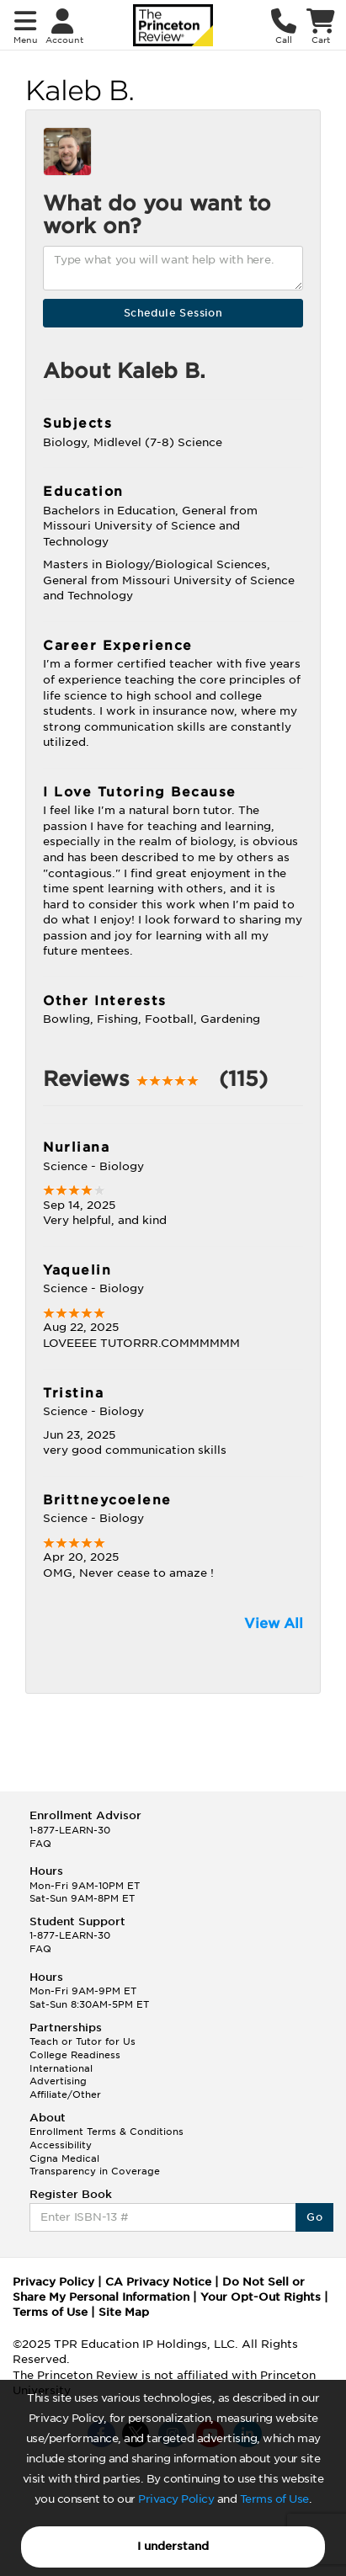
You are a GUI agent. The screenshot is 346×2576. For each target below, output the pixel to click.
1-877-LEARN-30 (69, 1830)
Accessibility (60, 2145)
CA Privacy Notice (158, 2281)
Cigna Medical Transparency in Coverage (94, 2165)
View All (273, 1623)
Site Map (123, 2312)
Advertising (58, 2081)
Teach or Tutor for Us (82, 2041)
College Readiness (74, 2055)
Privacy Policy (176, 2499)
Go (314, 2217)
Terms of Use (274, 2499)
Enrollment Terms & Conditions (106, 2131)
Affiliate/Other (65, 2094)
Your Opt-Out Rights (260, 2297)
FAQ (40, 1844)
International (61, 2068)
